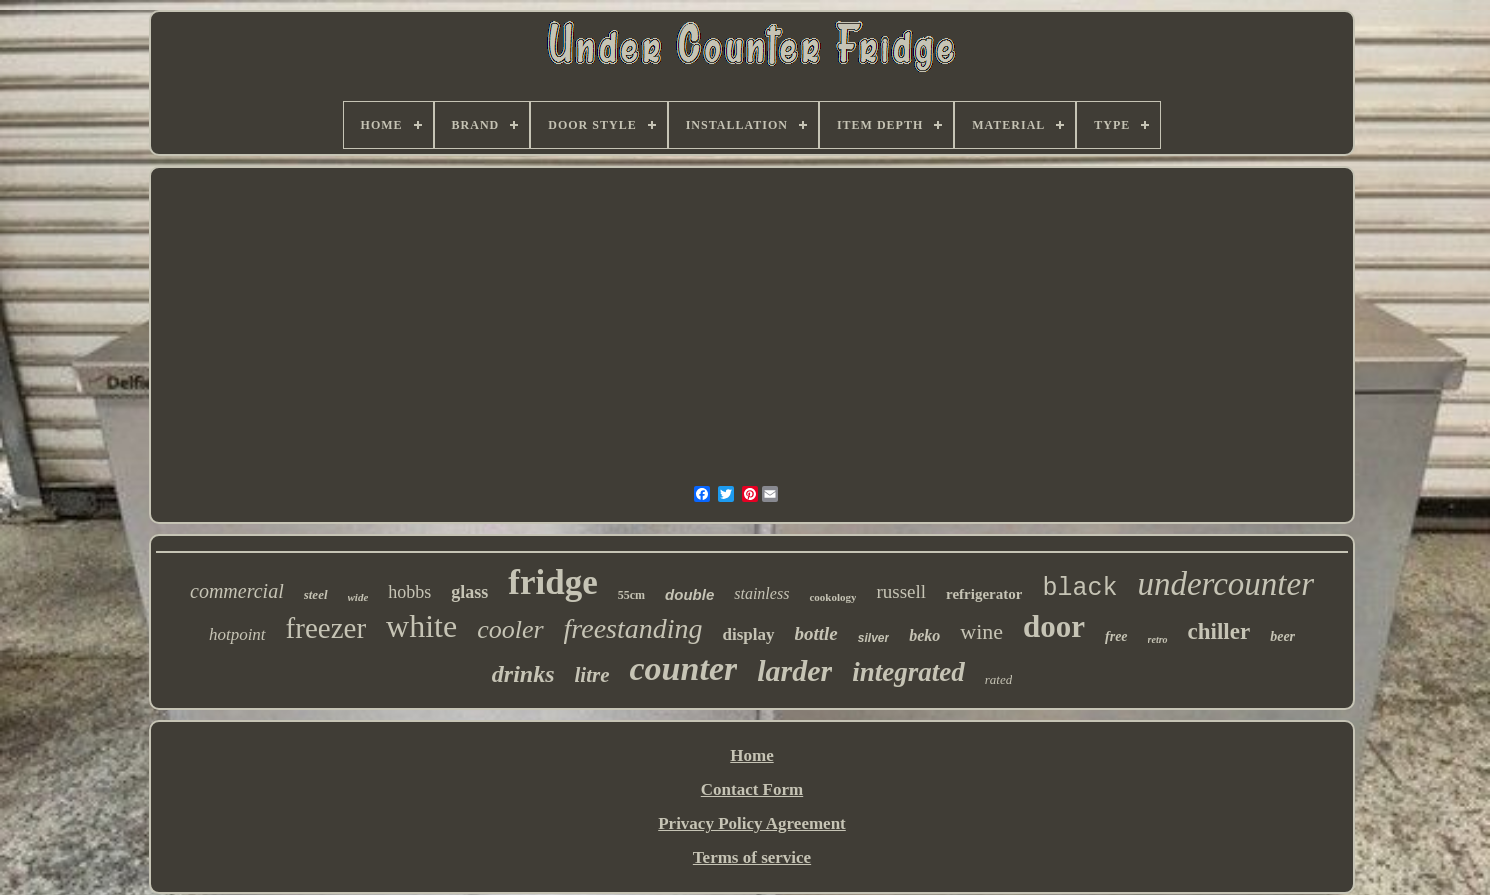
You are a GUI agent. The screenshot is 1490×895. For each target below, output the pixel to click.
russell (901, 591)
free (1116, 636)
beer (1282, 636)
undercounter (1225, 584)
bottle (816, 633)
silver (873, 638)
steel (316, 594)
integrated (908, 672)
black (1079, 588)
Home (751, 755)
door (1054, 626)
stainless (761, 593)
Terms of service (752, 857)
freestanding (633, 628)
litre (592, 675)
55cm (631, 595)
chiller (1219, 631)
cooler (510, 629)
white (421, 626)
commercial (237, 591)
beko (924, 635)
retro (1158, 639)
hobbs (409, 592)
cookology (832, 597)
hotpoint (237, 634)
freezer (326, 628)
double (689, 594)
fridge (552, 582)
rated (998, 679)
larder (794, 670)
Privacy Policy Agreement (752, 823)
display (749, 634)
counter (684, 668)
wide (358, 597)
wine (981, 631)
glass (469, 592)
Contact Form (752, 789)
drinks (523, 674)
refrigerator (984, 594)
